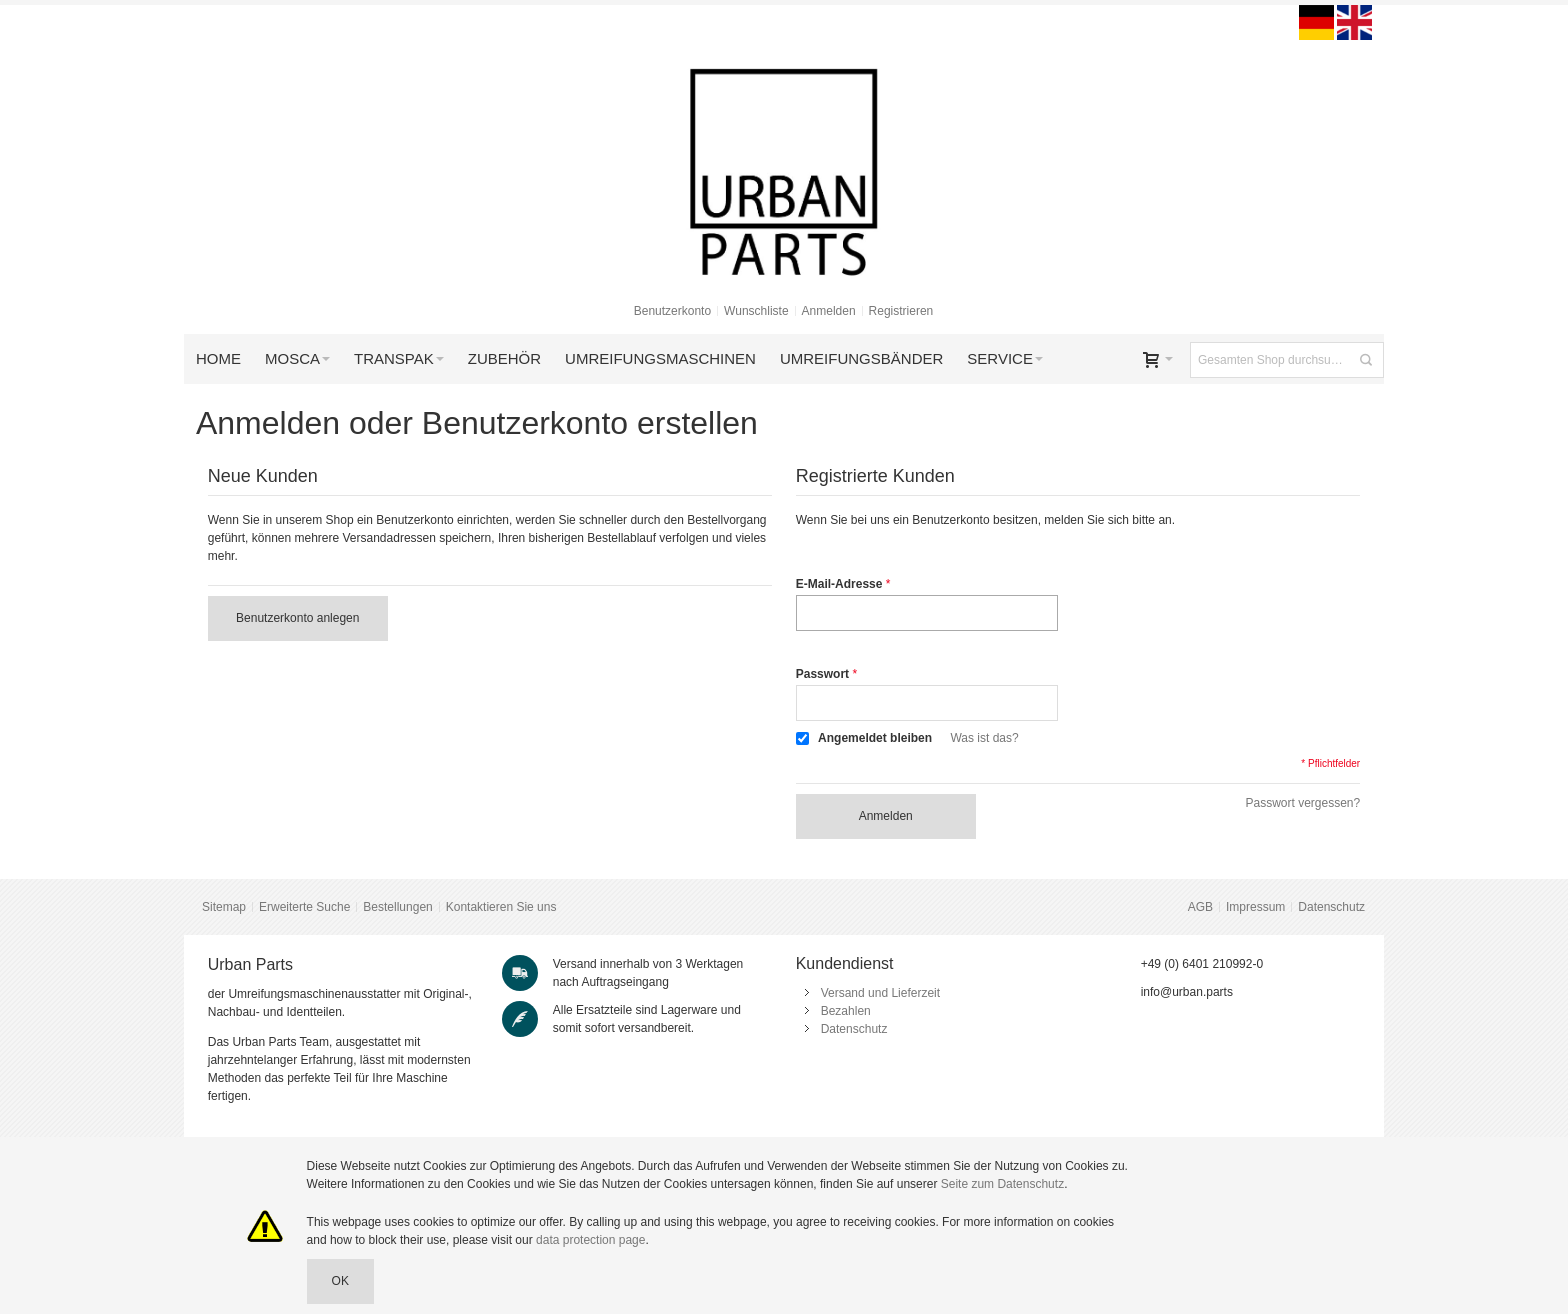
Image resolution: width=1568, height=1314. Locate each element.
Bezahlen (846, 1011)
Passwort (822, 674)
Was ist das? (984, 738)
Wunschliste (756, 311)
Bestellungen (397, 907)
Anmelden (829, 311)
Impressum (1255, 907)
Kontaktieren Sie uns (501, 907)
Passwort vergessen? (1302, 803)
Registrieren (901, 311)
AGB (1200, 907)
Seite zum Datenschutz (1002, 1184)
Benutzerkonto (672, 311)
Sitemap (224, 907)
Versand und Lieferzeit (880, 993)
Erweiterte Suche (304, 907)
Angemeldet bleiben (875, 738)
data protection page (590, 1240)
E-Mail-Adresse (839, 584)
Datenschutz (1331, 907)
